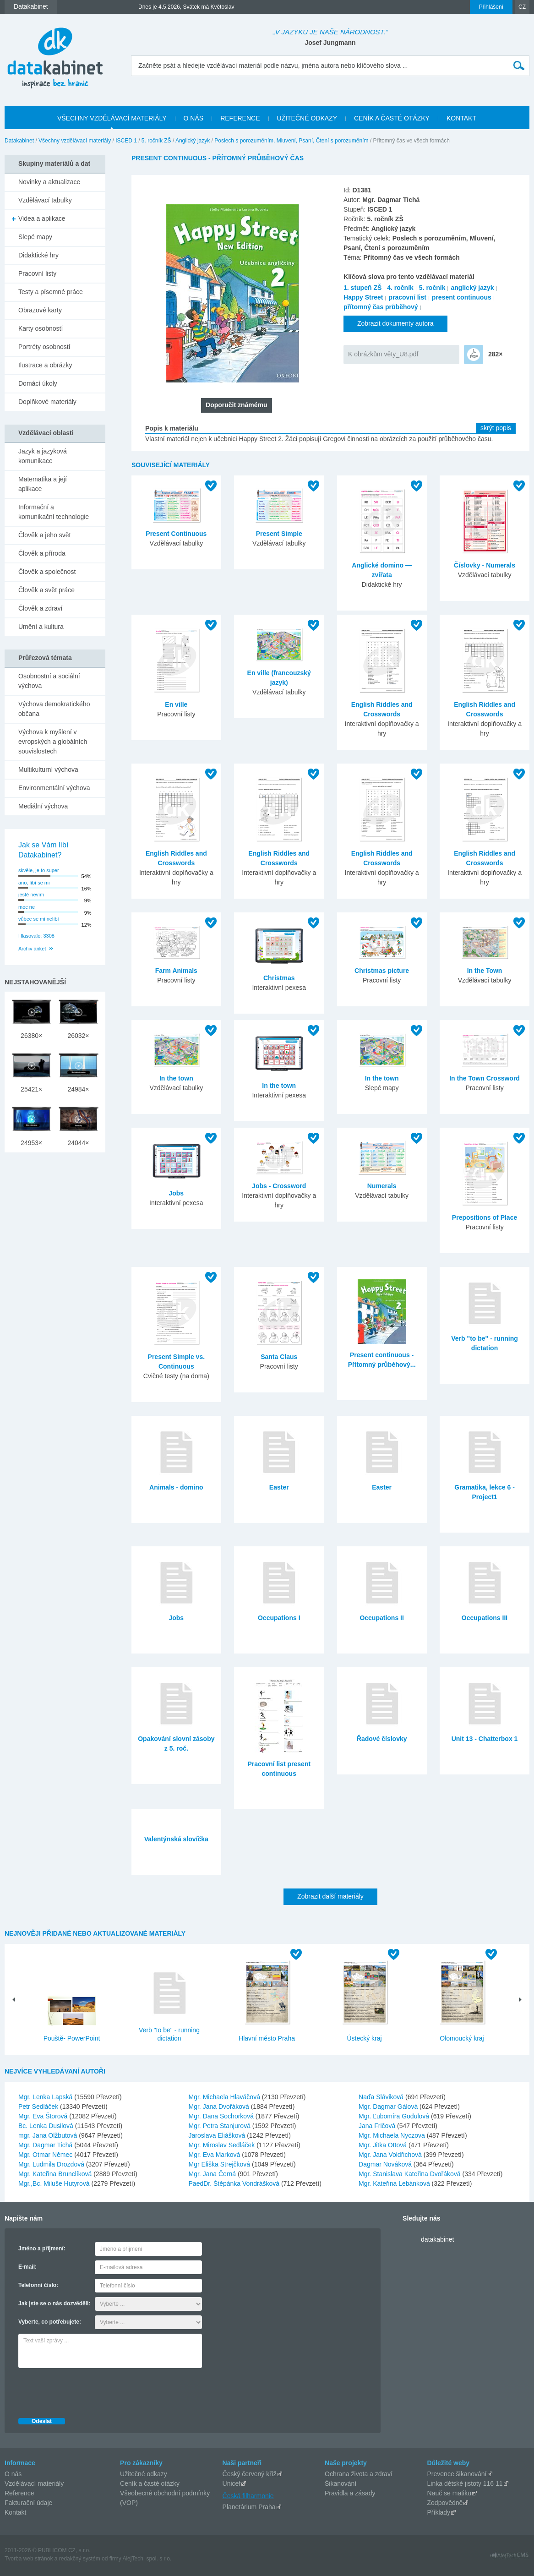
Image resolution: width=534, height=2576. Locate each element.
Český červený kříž (250, 2474)
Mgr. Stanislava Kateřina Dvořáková (410, 2174)
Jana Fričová (378, 2125)
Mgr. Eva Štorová (43, 2116)
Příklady (439, 2512)
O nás (13, 2474)
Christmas (278, 978)
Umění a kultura (41, 626)
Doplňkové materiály (47, 401)
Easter (279, 1487)
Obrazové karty (40, 310)
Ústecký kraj (364, 2038)
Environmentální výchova (54, 787)
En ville (176, 704)
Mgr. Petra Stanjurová (220, 2125)
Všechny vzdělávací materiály (74, 140)
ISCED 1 (126, 140)
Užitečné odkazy (143, 2474)
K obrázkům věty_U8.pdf (383, 354)
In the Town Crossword (484, 1078)
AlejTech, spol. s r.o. (146, 2558)
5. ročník (432, 287)
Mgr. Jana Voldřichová (391, 2154)
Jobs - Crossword (279, 1186)
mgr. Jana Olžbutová (48, 2135)
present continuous (461, 297)
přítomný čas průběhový (380, 307)
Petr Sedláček (39, 2106)
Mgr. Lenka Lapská (46, 2097)
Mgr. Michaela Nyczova (393, 2135)
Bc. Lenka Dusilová (46, 2125)
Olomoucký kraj (462, 2038)
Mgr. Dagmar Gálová (389, 2106)
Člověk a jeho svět (44, 535)
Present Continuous (176, 533)
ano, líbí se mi (33, 882)
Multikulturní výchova (48, 769)
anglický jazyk (472, 287)
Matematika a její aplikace (42, 483)
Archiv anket (32, 948)
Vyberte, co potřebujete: (49, 2322)
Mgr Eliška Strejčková (220, 2164)
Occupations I (279, 1617)
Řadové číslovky (382, 1738)
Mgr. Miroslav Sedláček (223, 2145)
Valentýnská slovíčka (176, 1839)
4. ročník (400, 287)
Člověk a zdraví (40, 608)
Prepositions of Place (484, 1217)
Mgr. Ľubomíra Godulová (395, 2116)
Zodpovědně (445, 2502)
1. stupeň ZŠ (362, 287)
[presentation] (88, 2390)
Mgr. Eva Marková (215, 2154)
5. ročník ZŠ (156, 140)
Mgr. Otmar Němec (46, 2154)
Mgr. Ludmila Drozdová (52, 2164)
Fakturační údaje (28, 2502)
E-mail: (27, 2267)
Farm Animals (176, 970)
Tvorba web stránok (29, 2558)
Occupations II (381, 1617)
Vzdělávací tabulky (45, 200)
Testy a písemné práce (50, 291)
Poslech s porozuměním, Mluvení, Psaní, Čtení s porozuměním (291, 140)
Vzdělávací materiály (34, 2483)
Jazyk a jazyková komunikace (42, 456)
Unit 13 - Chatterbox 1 (485, 1738)
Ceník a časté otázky (150, 2483)
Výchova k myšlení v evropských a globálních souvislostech (52, 741)
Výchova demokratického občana (54, 708)
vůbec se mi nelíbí (38, 919)
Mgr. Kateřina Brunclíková (55, 2174)
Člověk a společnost (47, 571)
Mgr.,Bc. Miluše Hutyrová (55, 2183)
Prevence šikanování (457, 2474)
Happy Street (363, 297)
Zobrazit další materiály (330, 1896)
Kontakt (15, 2512)
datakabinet (437, 2239)
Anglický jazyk (192, 140)
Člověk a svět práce (46, 590)
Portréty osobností (44, 346)
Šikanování (340, 2483)
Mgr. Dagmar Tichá (46, 2145)
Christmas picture (381, 970)
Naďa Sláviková (382, 2097)
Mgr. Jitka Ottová (384, 2145)
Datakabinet (19, 140)
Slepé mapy (35, 236)
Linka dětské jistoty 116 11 (465, 2483)
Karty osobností (40, 328)
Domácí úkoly (37, 383)
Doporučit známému (236, 405)
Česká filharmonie (248, 2496)
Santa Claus (279, 1356)
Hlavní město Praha (267, 2038)
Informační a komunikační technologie (53, 511)
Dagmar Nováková (386, 2164)
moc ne (26, 907)
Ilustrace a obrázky (45, 365)
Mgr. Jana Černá (213, 2174)
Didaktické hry (38, 255)
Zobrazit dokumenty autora (395, 323)
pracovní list (407, 297)
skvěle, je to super (38, 870)
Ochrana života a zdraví (358, 2474)
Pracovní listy (37, 273)
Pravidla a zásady (350, 2493)
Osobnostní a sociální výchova (49, 680)
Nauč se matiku (449, 2493)
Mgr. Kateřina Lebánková (395, 2183)
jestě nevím (31, 894)
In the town (176, 1078)
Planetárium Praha (249, 2507)
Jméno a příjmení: (41, 2248)
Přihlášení (491, 7)
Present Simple (279, 533)
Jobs (176, 1193)
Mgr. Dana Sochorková (222, 2116)
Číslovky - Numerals (484, 565)
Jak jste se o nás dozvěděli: (54, 2303)
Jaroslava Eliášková (218, 2135)
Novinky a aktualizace (49, 182)
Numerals (382, 1186)
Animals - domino (176, 1487)
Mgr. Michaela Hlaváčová (225, 2097)
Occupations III (484, 1617)
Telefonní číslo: (38, 2285)
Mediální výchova (43, 806)
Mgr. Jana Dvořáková (220, 2106)
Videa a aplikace (41, 218)
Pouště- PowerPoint (72, 2038)
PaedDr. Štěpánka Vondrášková (235, 2183)
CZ (522, 7)
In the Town (484, 970)
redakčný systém (79, 2558)
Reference (19, 2493)
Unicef (232, 2483)
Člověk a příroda (41, 553)
